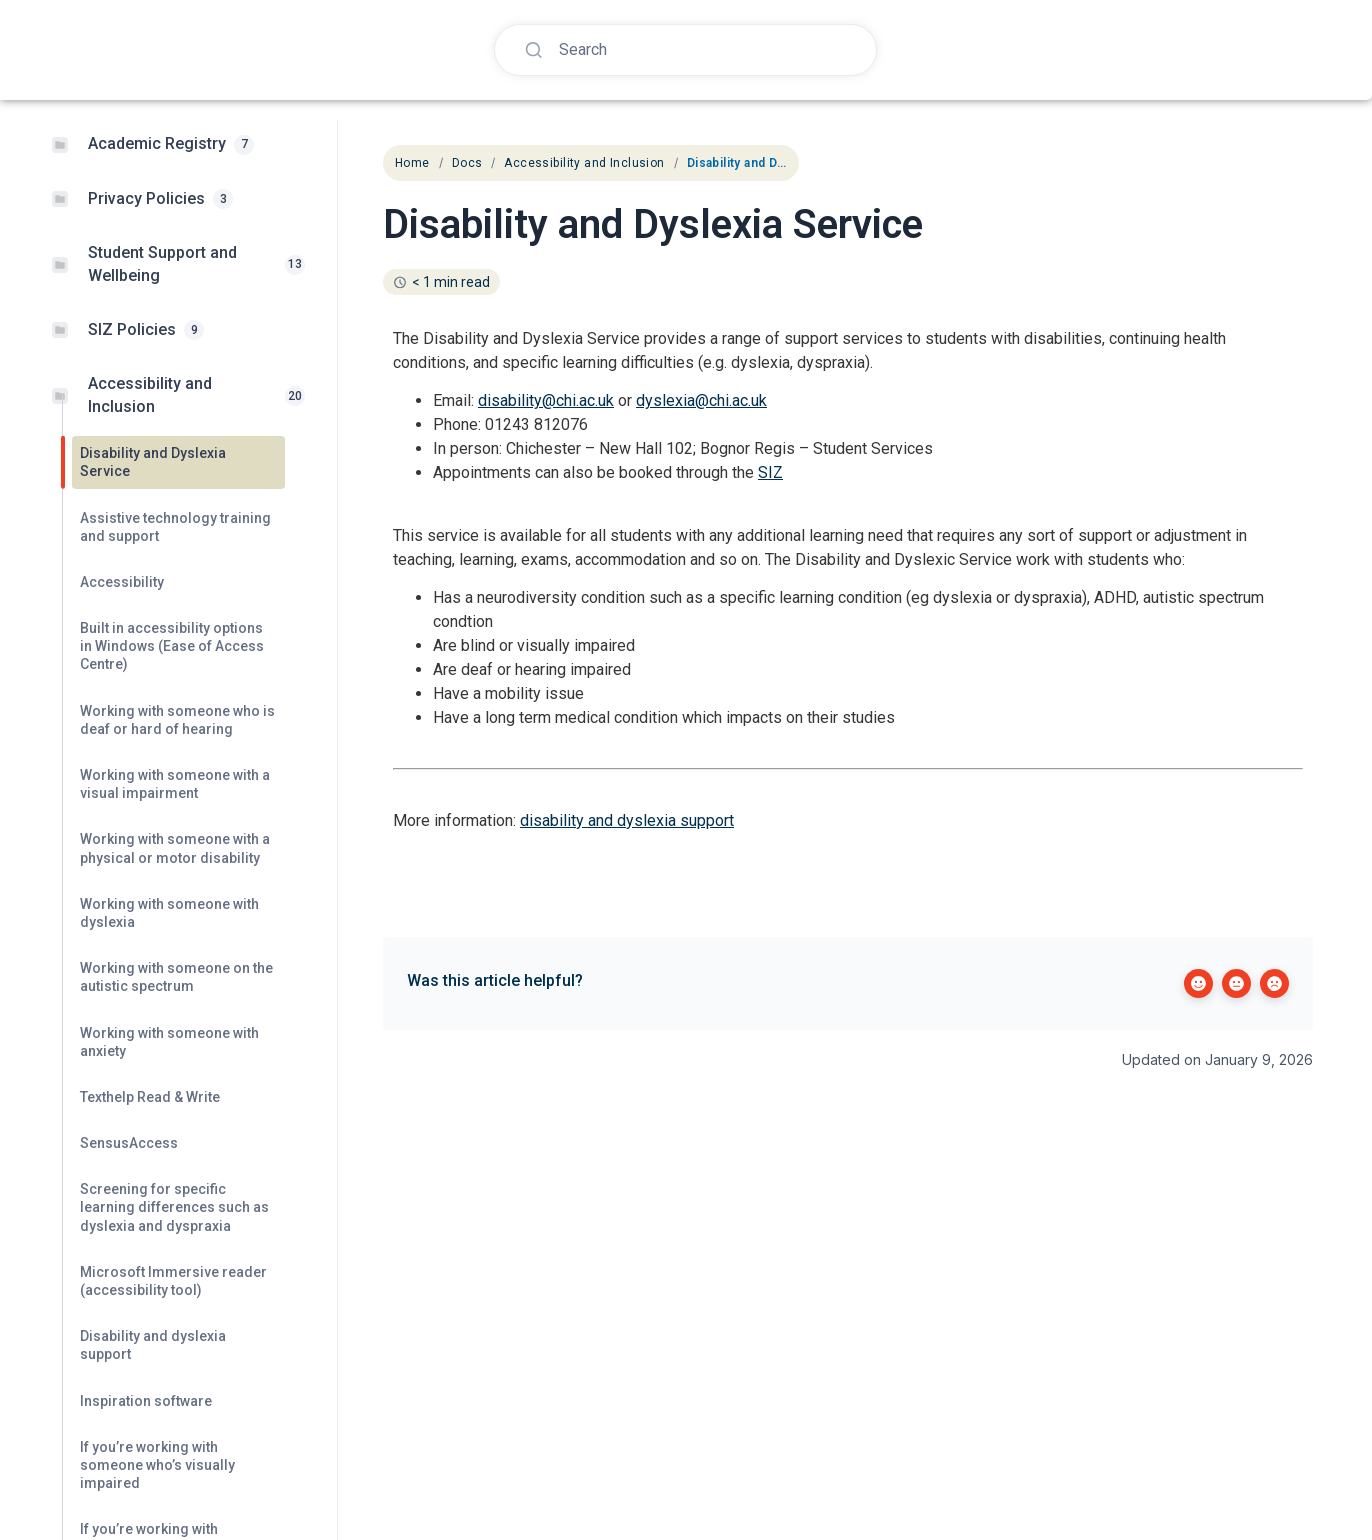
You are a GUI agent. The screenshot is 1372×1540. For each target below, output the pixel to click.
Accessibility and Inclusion (584, 163)
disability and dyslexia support (627, 820)
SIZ (770, 472)
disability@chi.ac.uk (546, 400)
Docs (467, 163)
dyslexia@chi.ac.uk (701, 400)
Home (412, 163)
